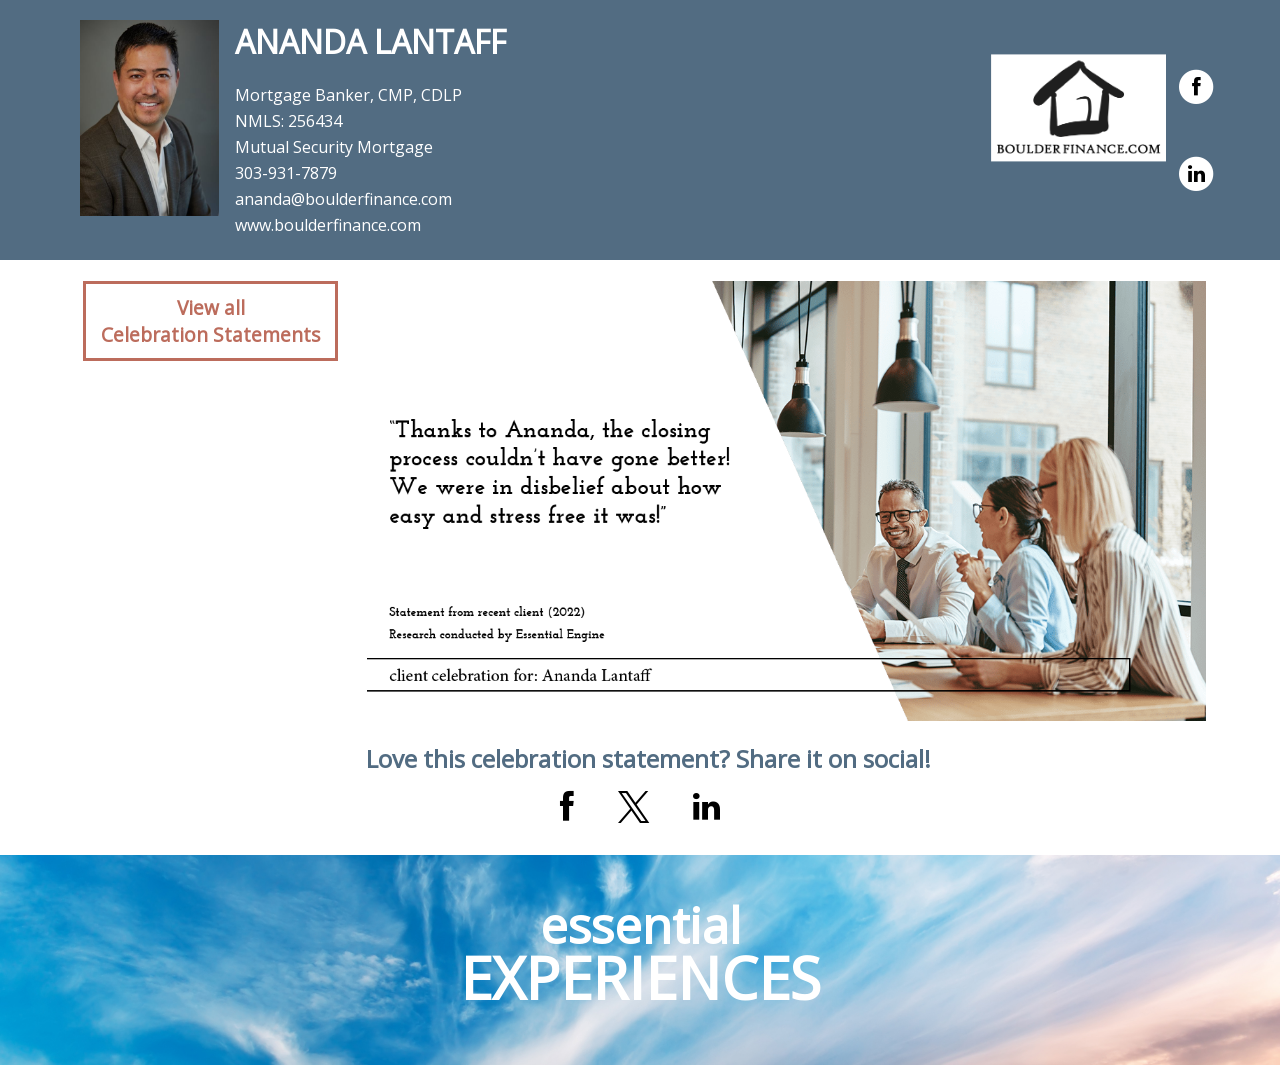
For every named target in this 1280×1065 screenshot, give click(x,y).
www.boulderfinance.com (328, 225)
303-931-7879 (286, 173)
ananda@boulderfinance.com (343, 199)
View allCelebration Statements (210, 321)
